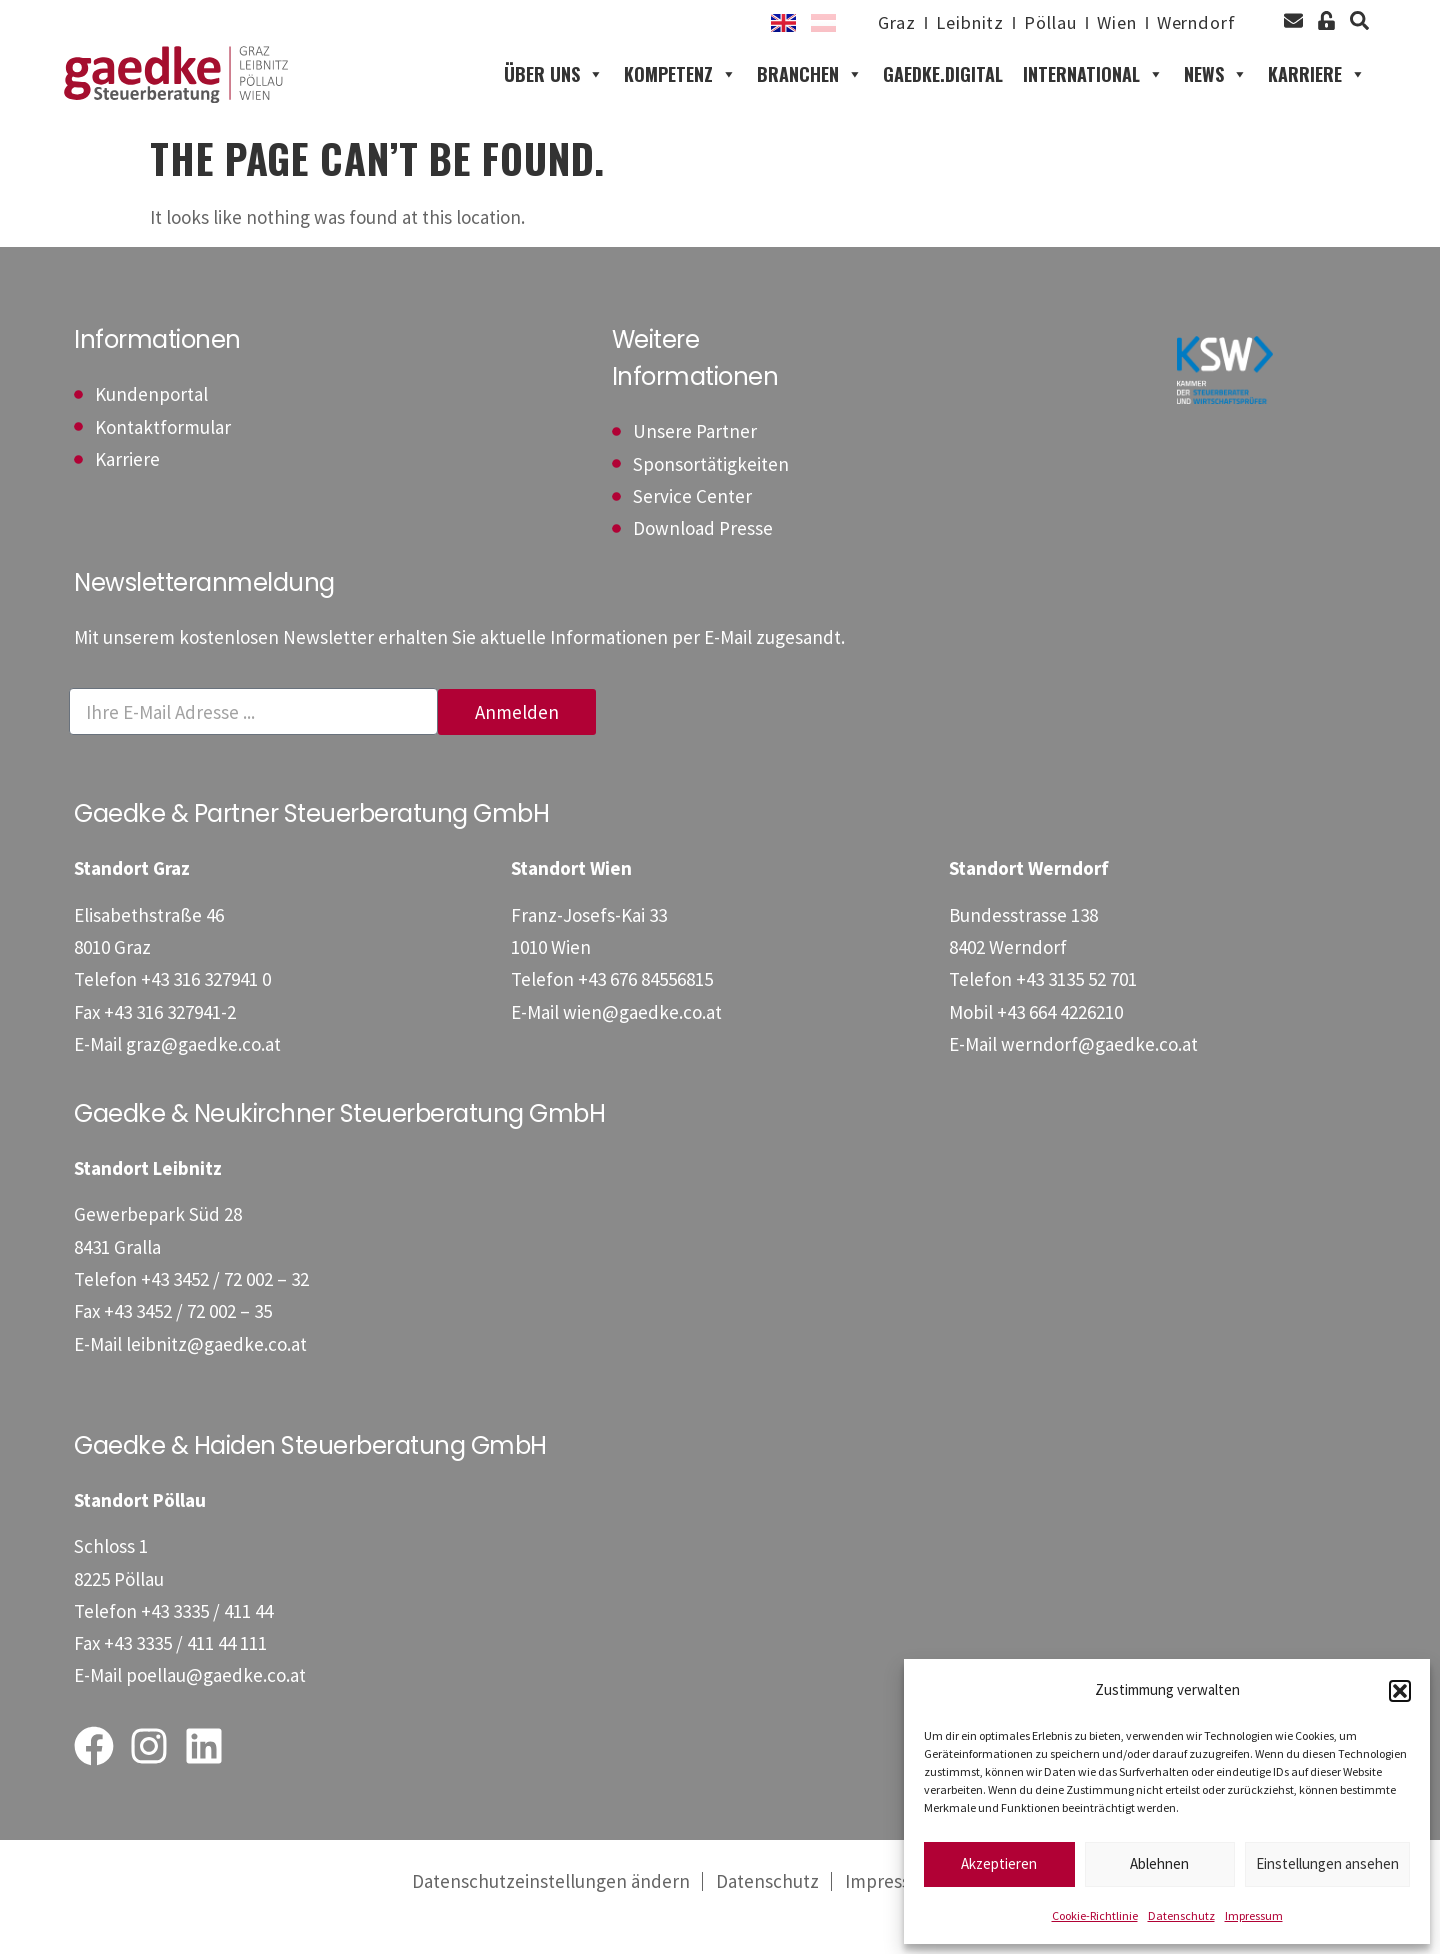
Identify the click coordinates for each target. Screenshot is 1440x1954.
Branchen (810, 90)
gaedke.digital (943, 90)
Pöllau (1033, 23)
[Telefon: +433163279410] (206, 1011)
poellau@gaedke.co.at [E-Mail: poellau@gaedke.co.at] (216, 1707)
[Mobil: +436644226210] (1060, 1043)
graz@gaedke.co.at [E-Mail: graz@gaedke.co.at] (203, 1076)
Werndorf (1192, 23)
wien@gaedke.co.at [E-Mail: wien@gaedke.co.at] (642, 1043)
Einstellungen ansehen (1327, 1863)
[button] (1400, 1691)
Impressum (1254, 1915)
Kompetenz (680, 90)
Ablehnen (1159, 1863)
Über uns (554, 90)
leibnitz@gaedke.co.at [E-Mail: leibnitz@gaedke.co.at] (216, 1375)
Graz (869, 23)
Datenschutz (1181, 1915)
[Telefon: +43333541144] (207, 1643)
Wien (1106, 23)
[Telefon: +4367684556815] (645, 1011)
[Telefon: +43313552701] (1076, 1011)
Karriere (1317, 90)
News (1216, 90)
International (1093, 90)
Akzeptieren (999, 1863)
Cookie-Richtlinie (1095, 1915)
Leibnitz (947, 23)
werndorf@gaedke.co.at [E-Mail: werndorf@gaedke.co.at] (1099, 1076)
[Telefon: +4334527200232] (225, 1311)
